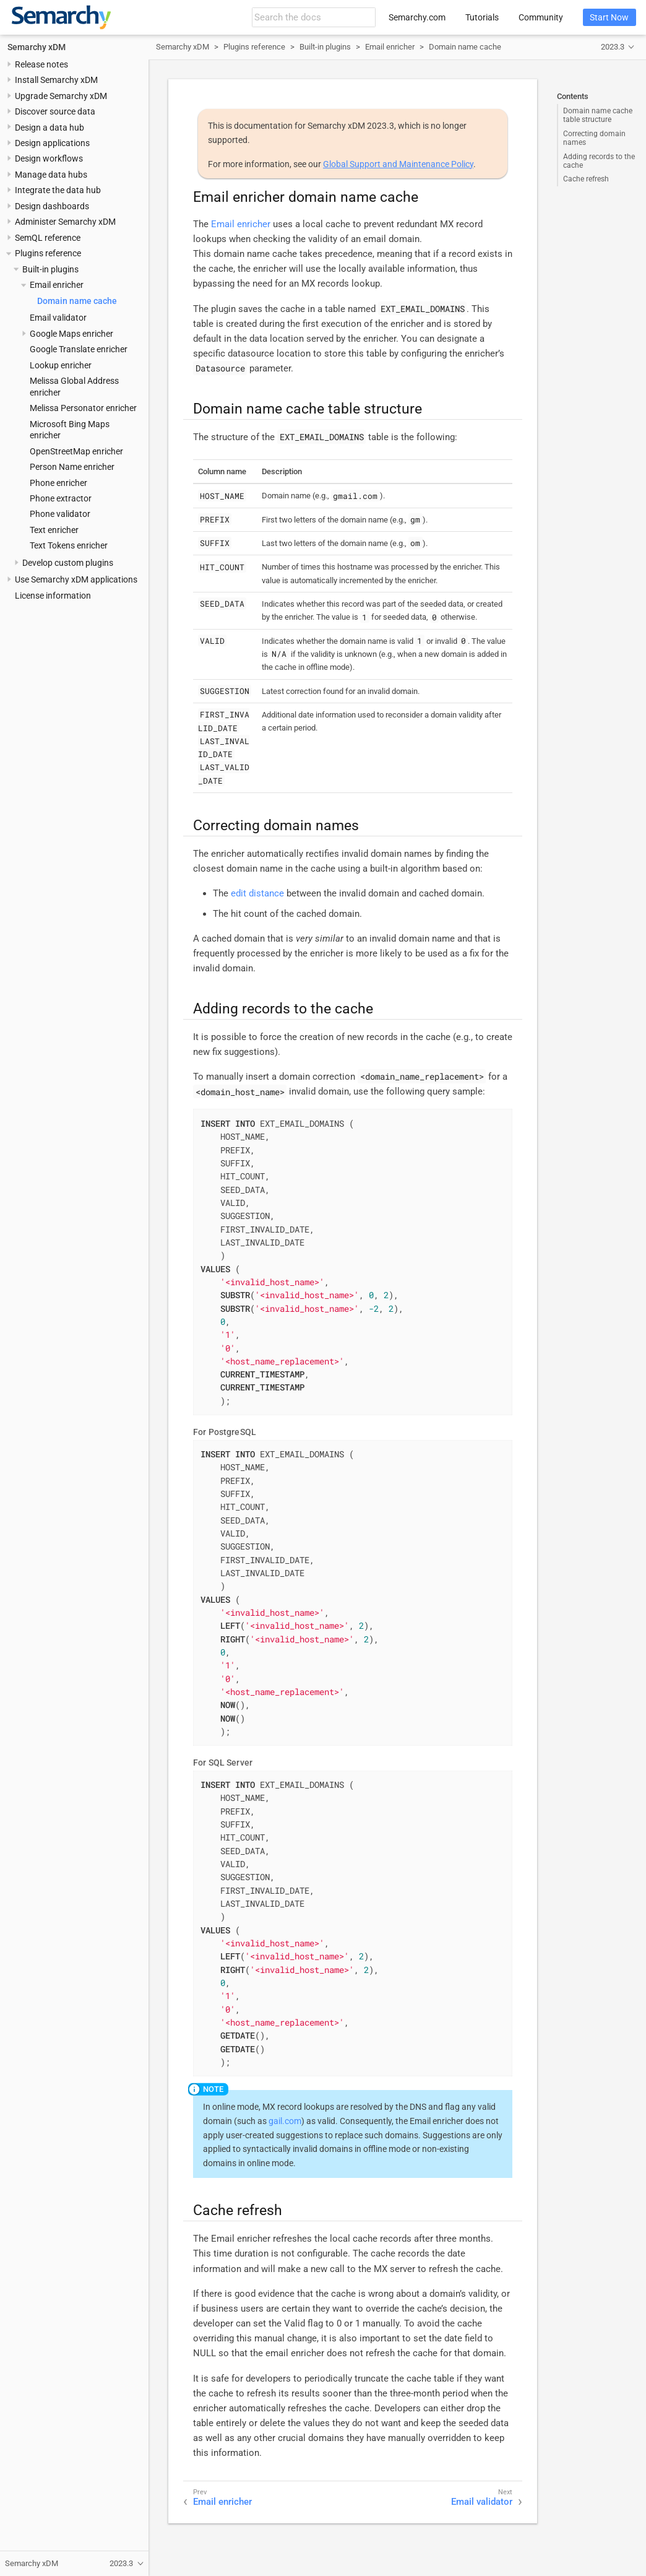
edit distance (257, 893)
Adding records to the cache (599, 161)
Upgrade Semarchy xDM (61, 96)
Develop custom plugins (67, 563)
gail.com (285, 2121)
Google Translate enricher (78, 349)
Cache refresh (586, 179)
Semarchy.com (417, 17)
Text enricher (54, 530)
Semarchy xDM (36, 47)
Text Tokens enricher (69, 545)
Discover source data (55, 111)
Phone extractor (61, 498)
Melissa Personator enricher (83, 408)
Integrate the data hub (58, 190)
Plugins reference (48, 253)
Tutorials (482, 17)
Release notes (41, 64)
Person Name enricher (72, 467)
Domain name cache (77, 301)
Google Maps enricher (71, 334)
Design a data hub (49, 127)
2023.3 (612, 46)
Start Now (609, 17)
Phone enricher (58, 483)
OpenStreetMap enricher (76, 451)
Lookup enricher (61, 365)
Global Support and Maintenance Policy (398, 164)
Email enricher (57, 285)
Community (541, 17)
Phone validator (60, 514)
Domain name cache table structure (597, 115)
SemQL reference (47, 238)
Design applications (52, 143)
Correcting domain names (594, 138)
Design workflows (49, 158)
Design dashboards (52, 206)
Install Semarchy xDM (56, 80)
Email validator (58, 318)
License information (53, 596)
